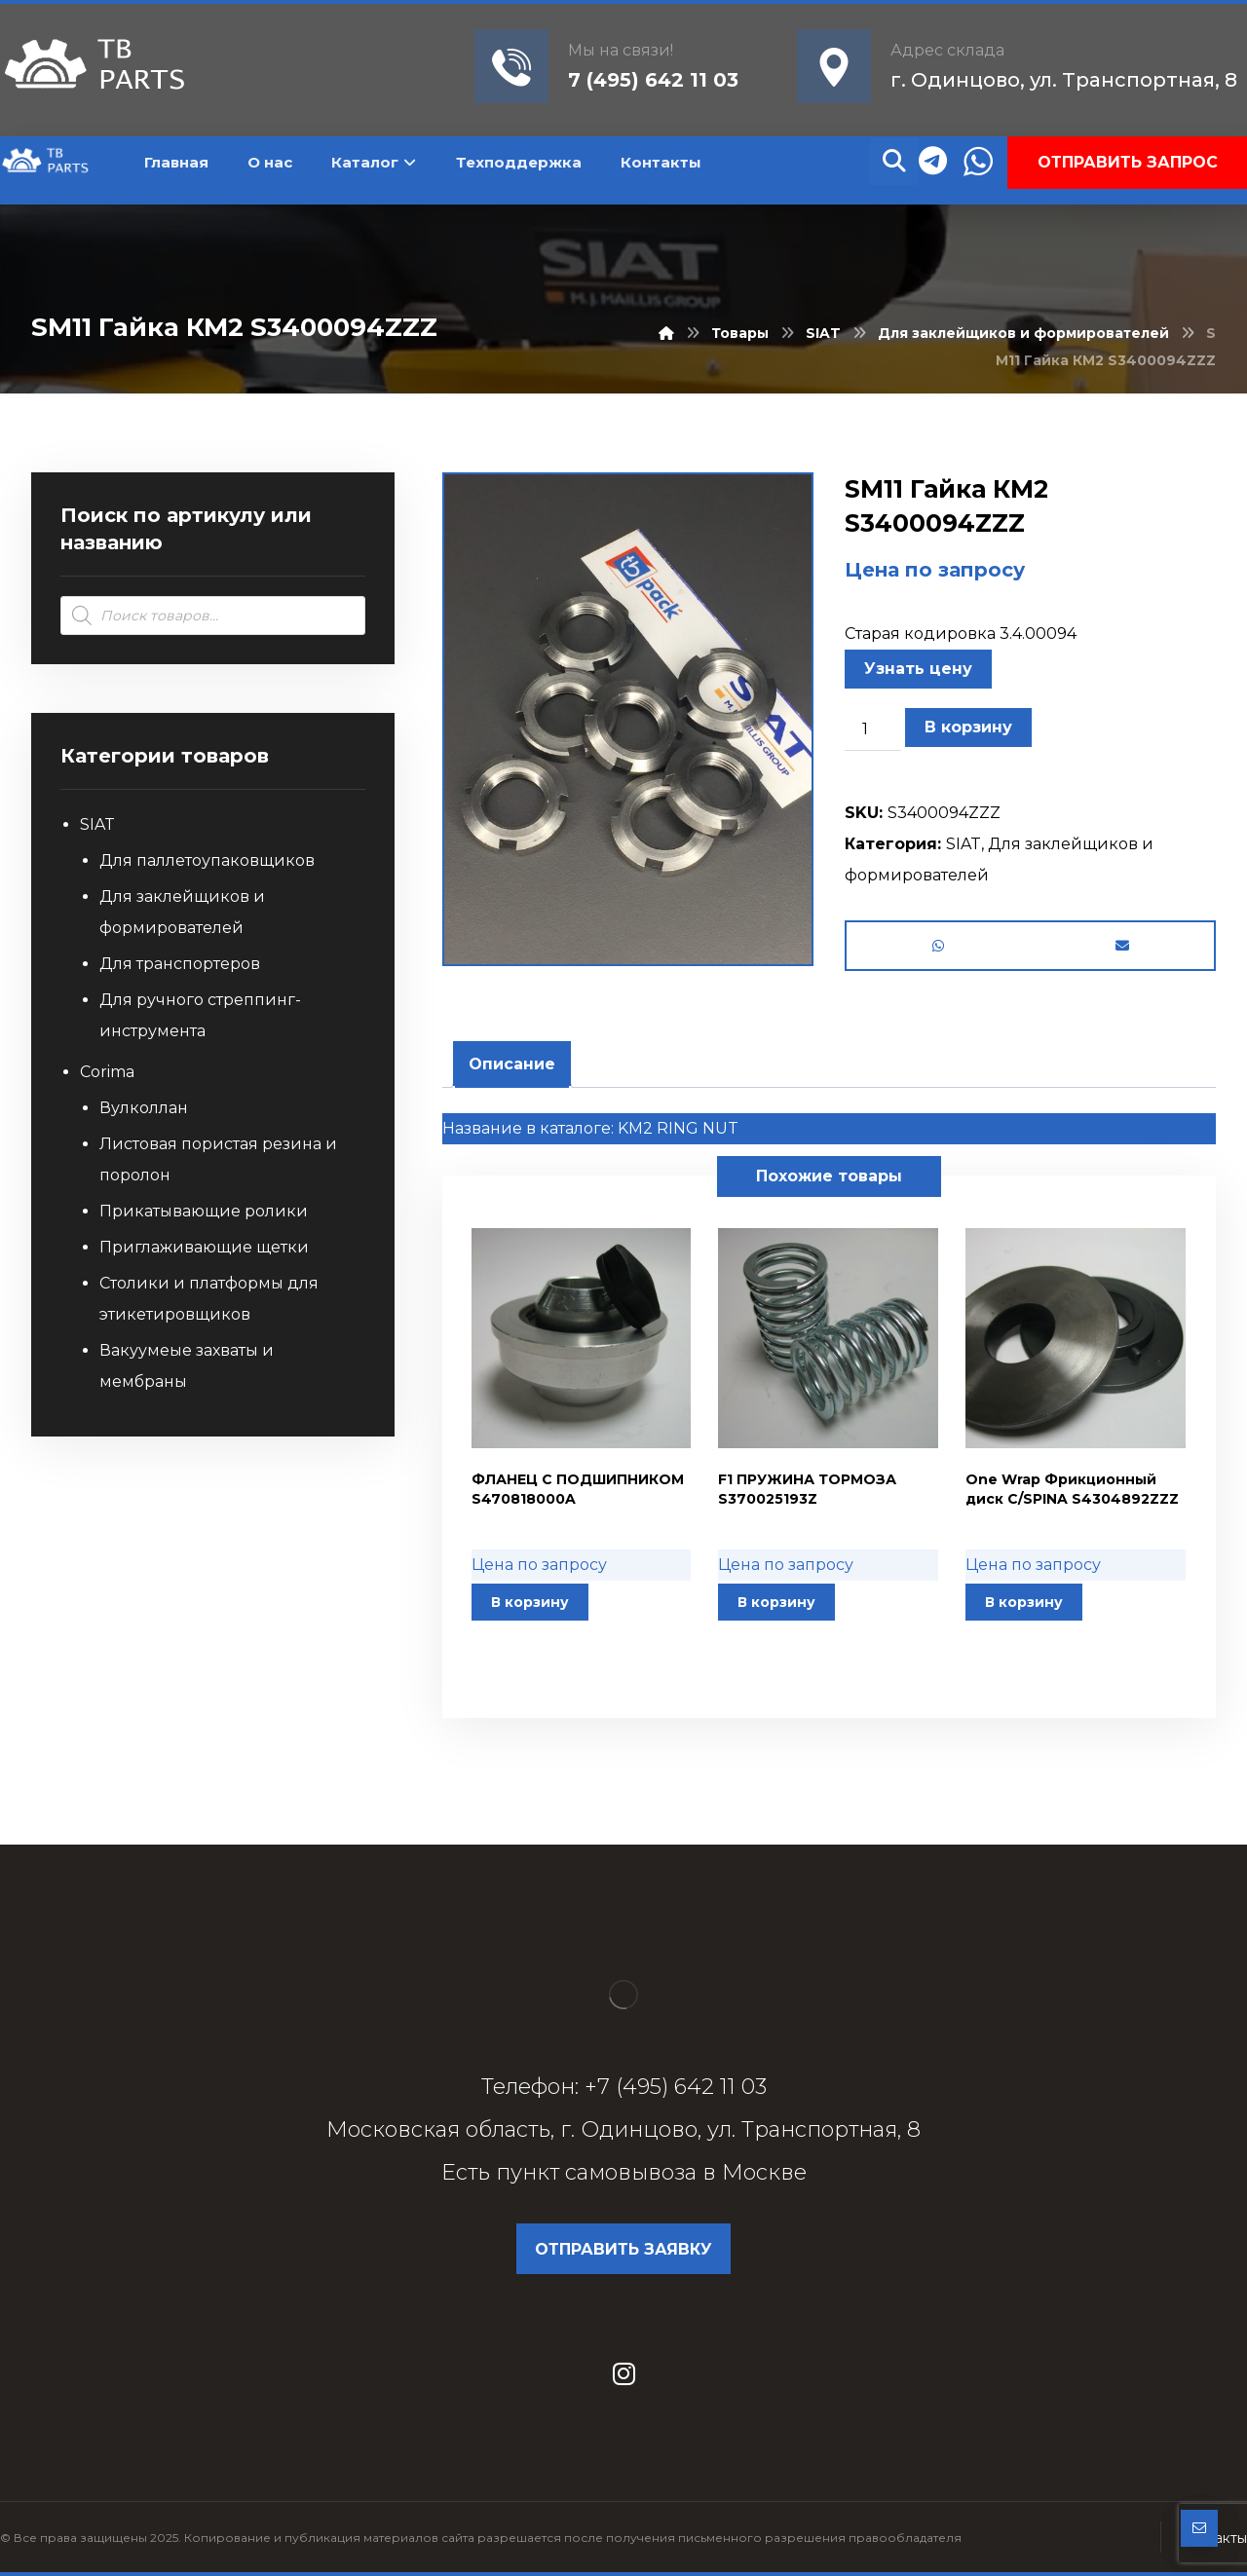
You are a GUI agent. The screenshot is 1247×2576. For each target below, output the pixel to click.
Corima (107, 1072)
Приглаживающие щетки (204, 1247)
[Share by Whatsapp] (939, 945)
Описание (512, 1064)
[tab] (512, 1064)
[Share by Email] (1122, 945)
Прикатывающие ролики (203, 1211)
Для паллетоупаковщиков (207, 860)
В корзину (968, 727)
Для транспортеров (179, 963)
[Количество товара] (873, 729)
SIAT (963, 844)
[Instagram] (623, 2373)
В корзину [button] (530, 1602)
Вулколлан (143, 1108)
